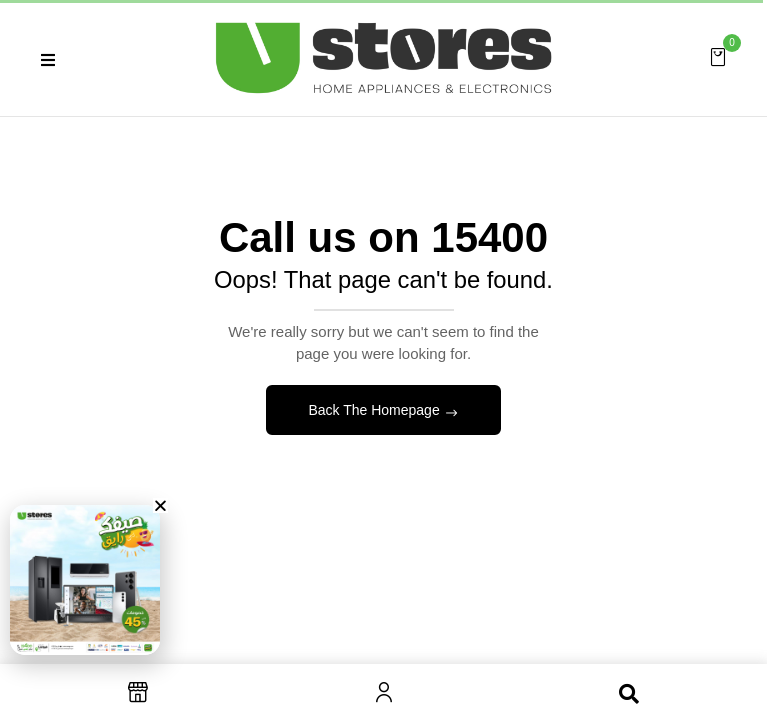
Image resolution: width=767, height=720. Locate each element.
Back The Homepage (375, 410)
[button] (718, 56)
